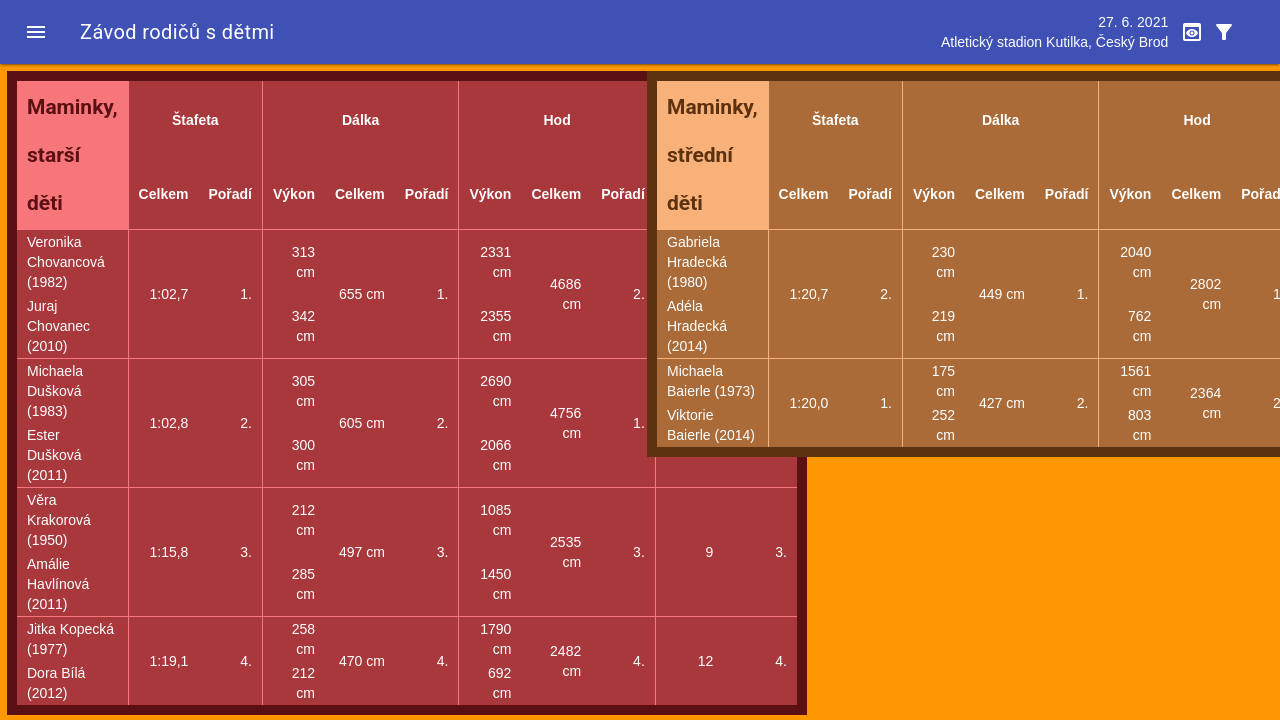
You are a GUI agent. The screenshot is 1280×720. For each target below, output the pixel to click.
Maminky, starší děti (72, 155)
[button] (36, 32)
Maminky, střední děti (712, 155)
